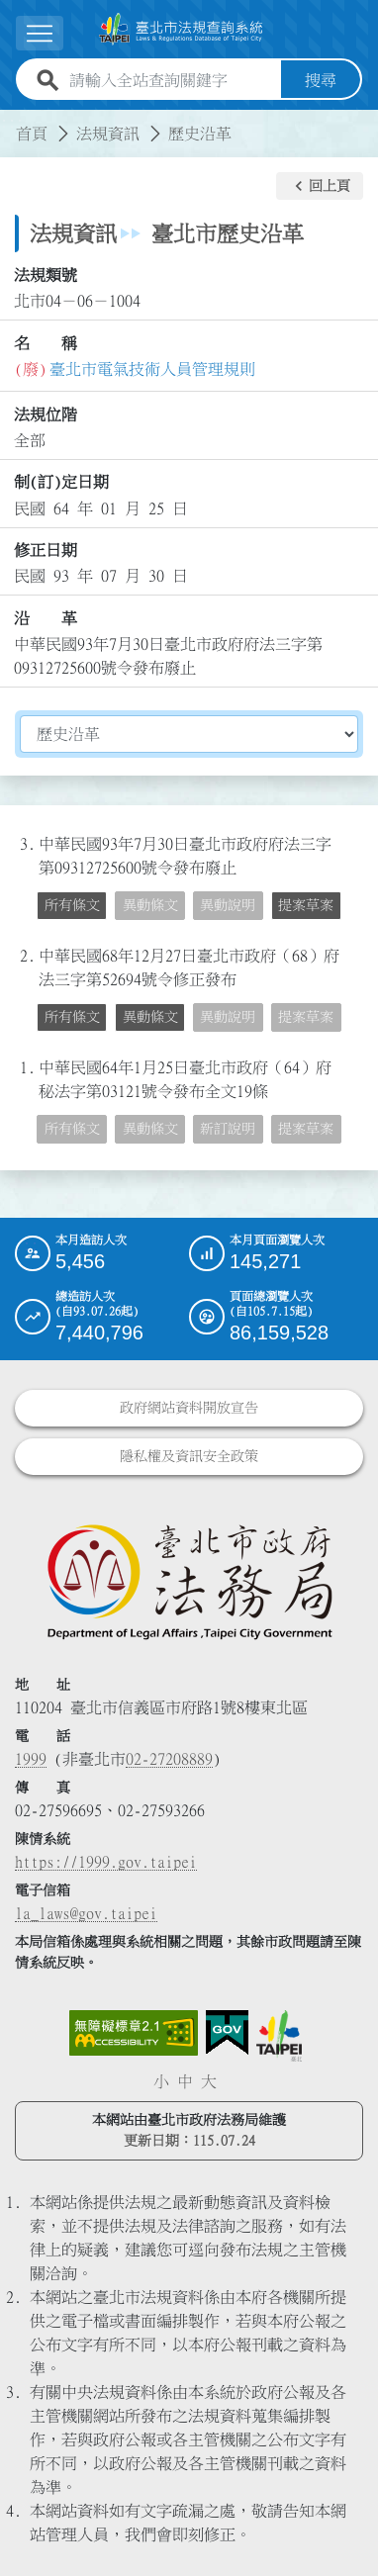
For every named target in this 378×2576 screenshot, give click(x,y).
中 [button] (185, 2081)
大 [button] (209, 2081)
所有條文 (72, 905)
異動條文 (150, 905)
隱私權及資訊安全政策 (189, 1456)
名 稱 (45, 343)
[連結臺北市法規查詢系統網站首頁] (181, 29)
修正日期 (45, 550)
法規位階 (45, 414)
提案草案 (305, 905)
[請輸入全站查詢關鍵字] (171, 80)
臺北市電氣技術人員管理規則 (152, 369)
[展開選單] (39, 33)
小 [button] (161, 2081)
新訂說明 (227, 1129)
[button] (319, 186)
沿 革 (45, 618)
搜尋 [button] (320, 80)
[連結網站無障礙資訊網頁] (133, 2033)
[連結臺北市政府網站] (279, 2036)
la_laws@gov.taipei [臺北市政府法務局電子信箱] (86, 1913)
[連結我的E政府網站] (227, 2033)
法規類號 (45, 275)
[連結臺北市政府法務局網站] (189, 1581)
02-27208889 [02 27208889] (169, 1759)
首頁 (31, 133)
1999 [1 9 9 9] (31, 1759)
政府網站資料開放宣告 (189, 1408)
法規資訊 (108, 133)
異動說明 (227, 905)
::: (12, 122)
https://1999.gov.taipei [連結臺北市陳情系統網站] (106, 1862)
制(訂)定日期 (61, 482)
